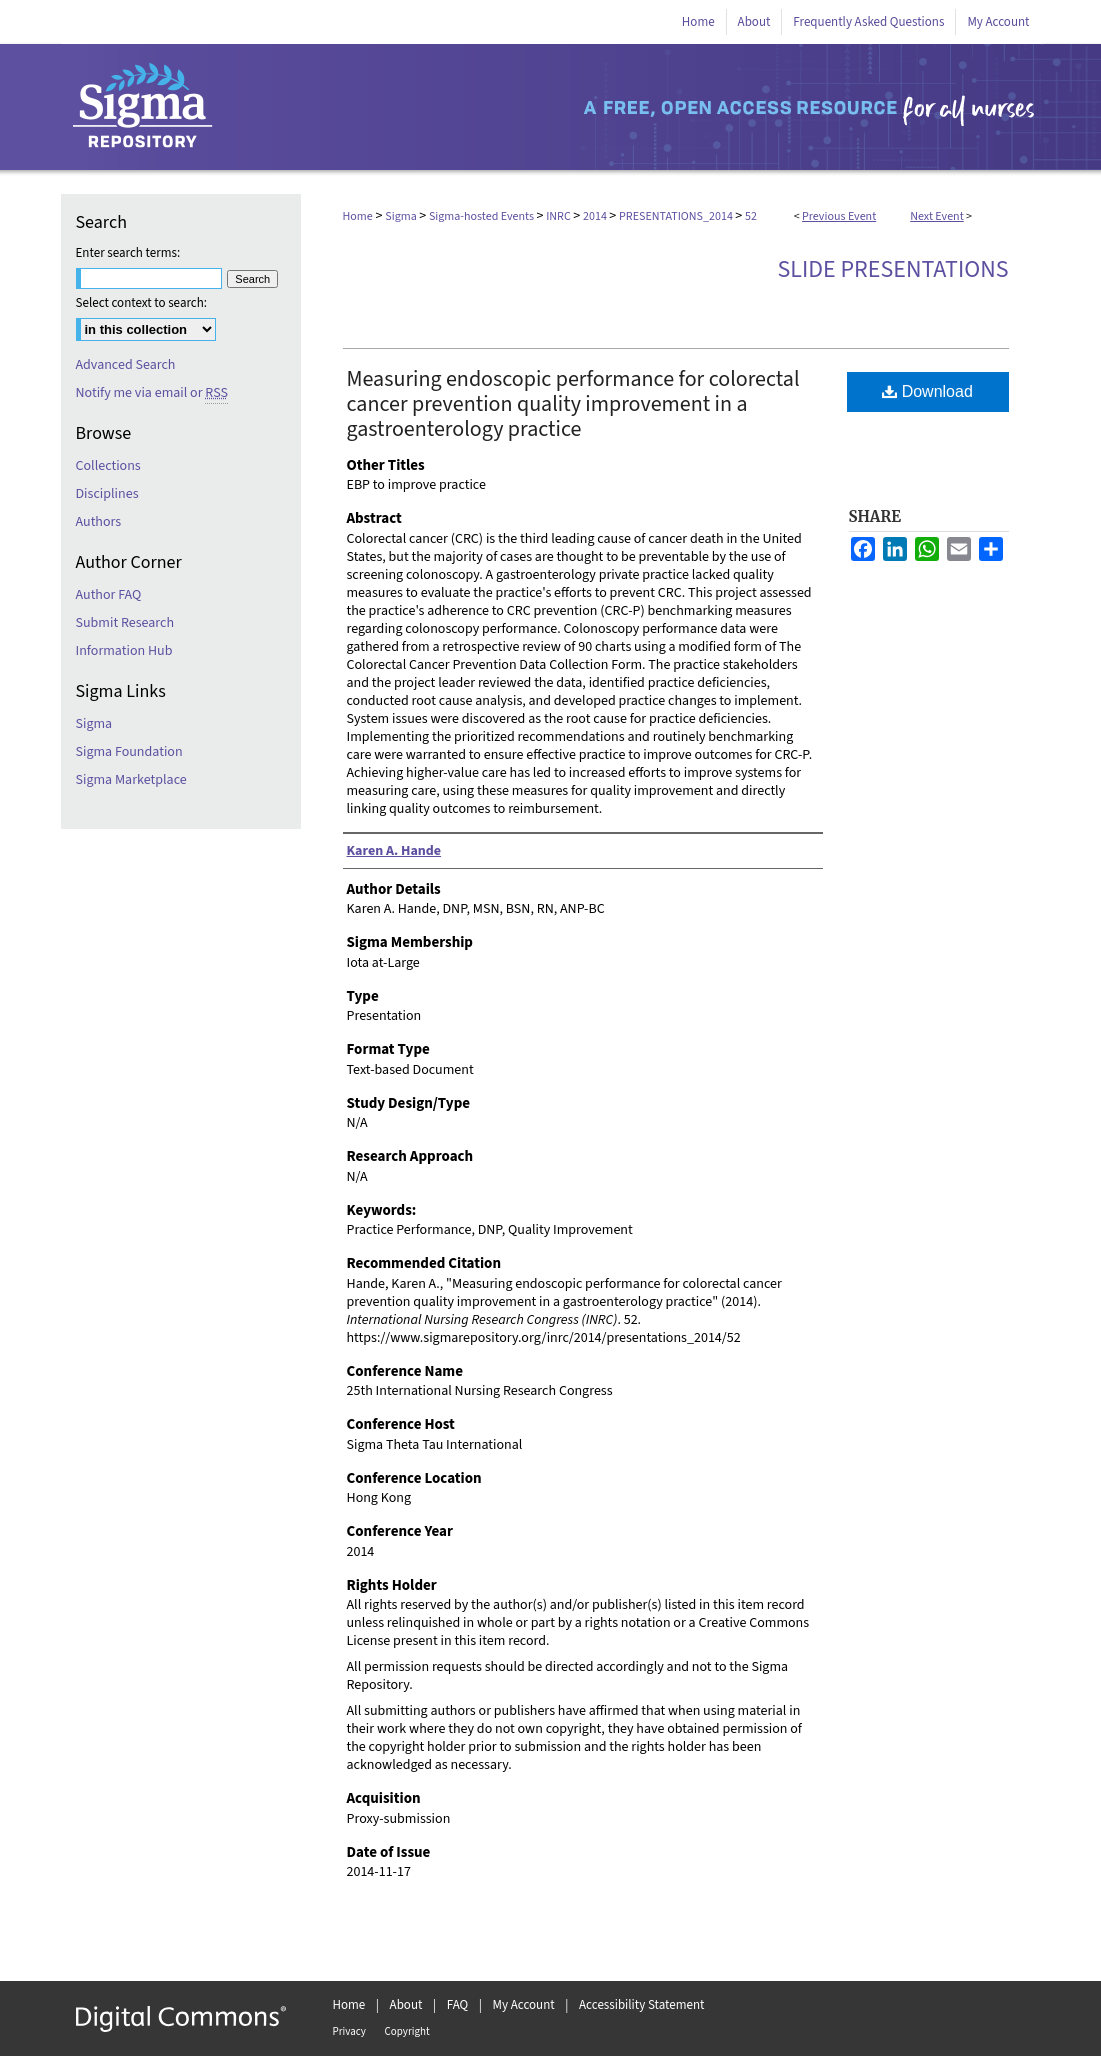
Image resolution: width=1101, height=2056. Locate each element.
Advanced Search (126, 365)
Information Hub (124, 651)
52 (751, 216)
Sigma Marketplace (131, 780)
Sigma (402, 216)
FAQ (458, 2005)
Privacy (349, 2031)
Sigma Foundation (129, 752)
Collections (108, 466)
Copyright (407, 2031)
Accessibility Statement (641, 2005)
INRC (559, 216)
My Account (524, 2005)
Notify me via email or (152, 393)
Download (927, 391)
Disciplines (107, 494)
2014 (596, 216)
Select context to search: (142, 303)
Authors (99, 522)
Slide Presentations (893, 269)
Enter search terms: (128, 253)
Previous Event (839, 216)
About (406, 2005)
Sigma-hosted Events (482, 216)
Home (358, 216)
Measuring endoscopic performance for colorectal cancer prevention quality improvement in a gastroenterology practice (573, 404)
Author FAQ (109, 595)
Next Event (937, 216)
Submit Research (125, 623)
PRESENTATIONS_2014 (677, 216)
